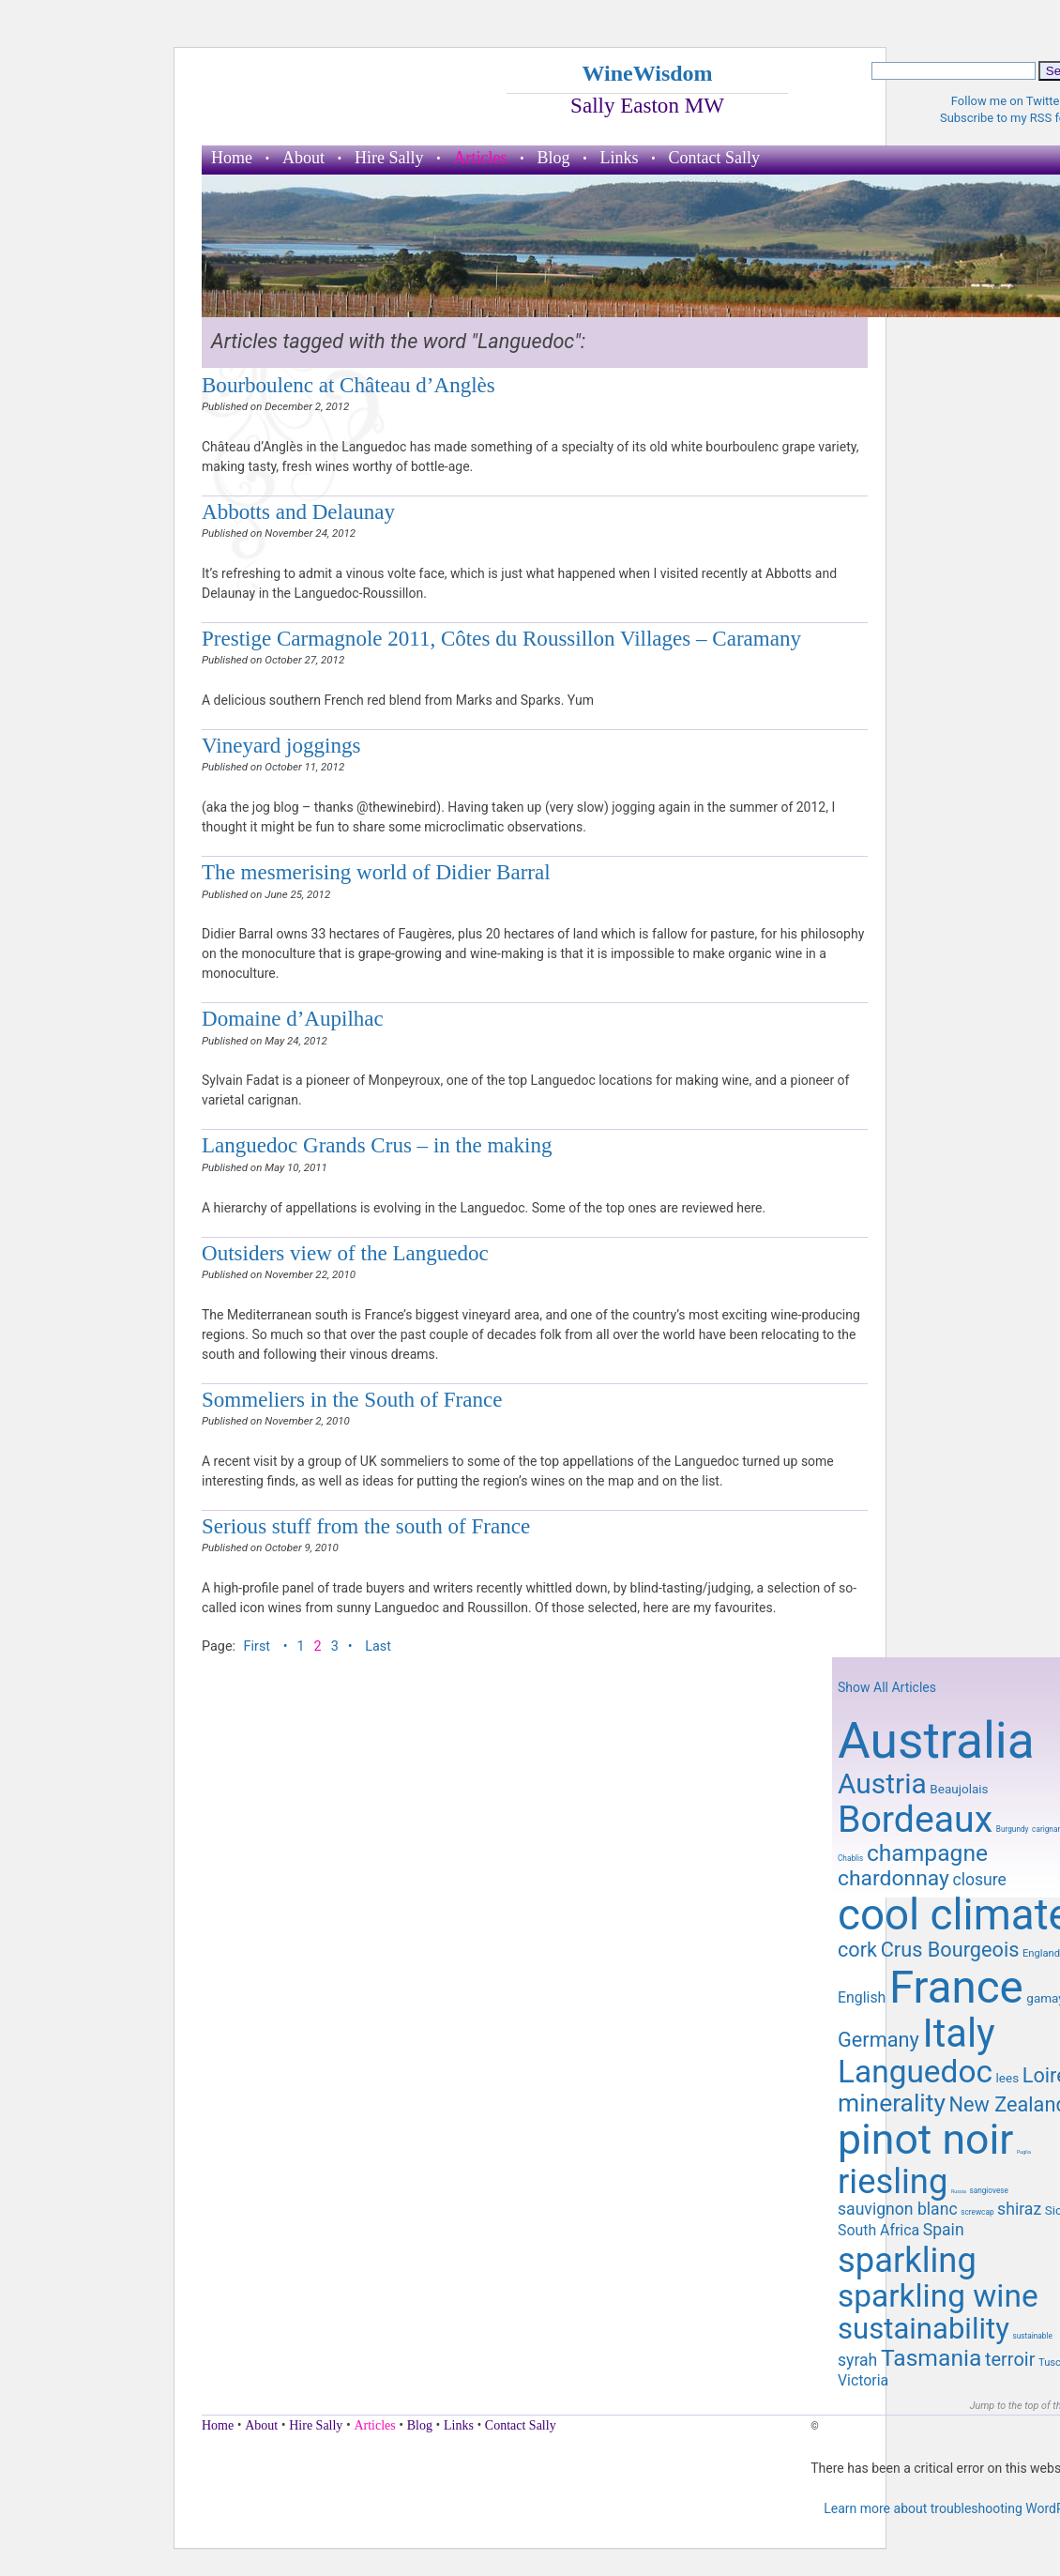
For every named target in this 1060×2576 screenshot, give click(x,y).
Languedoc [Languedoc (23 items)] (915, 2071)
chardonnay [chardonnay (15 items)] (893, 1878)
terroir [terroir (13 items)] (1010, 2359)
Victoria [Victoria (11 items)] (863, 2380)
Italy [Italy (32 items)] (958, 2033)
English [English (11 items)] (862, 1997)
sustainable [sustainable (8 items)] (1032, 2335)
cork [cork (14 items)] (857, 1949)
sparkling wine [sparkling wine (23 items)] (938, 2296)
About (303, 157)
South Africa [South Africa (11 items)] (878, 2230)
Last (378, 1646)
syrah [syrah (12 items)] (857, 2360)
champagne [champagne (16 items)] (927, 1853)
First (259, 1646)
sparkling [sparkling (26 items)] (907, 2260)
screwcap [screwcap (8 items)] (977, 2212)
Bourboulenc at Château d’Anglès (348, 385)
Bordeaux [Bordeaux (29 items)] (915, 1819)
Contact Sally (715, 157)
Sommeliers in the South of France (352, 1399)
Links (619, 157)
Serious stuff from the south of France (366, 1526)
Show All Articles (887, 1687)
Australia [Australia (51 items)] (936, 1741)
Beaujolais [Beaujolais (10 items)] (959, 1788)
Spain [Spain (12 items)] (943, 2229)
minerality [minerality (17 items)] (892, 2103)
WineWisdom (647, 73)
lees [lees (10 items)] (1008, 2077)
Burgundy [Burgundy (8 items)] (1012, 1829)
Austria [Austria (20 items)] (882, 1783)
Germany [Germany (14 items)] (878, 2039)
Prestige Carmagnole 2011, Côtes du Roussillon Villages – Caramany (501, 638)
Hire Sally (389, 157)
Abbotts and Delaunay (298, 511)
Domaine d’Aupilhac (293, 1018)
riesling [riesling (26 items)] (892, 2181)
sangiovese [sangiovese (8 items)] (988, 2190)
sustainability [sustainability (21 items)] (923, 2328)
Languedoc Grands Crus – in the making (377, 1145)
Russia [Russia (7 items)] (958, 2191)
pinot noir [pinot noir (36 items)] (925, 2139)
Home (231, 157)
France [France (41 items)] (956, 1987)
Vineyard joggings (281, 745)
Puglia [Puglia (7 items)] (1024, 2152)
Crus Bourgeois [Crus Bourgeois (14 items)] (950, 1949)
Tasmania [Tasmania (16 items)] (931, 2357)
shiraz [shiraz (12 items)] (1019, 2209)
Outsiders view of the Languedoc (345, 1253)
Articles (480, 157)
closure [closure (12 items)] (979, 1879)
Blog (553, 157)
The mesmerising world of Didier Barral (376, 872)
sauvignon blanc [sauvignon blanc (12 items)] (898, 2209)
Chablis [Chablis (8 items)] (850, 1858)
